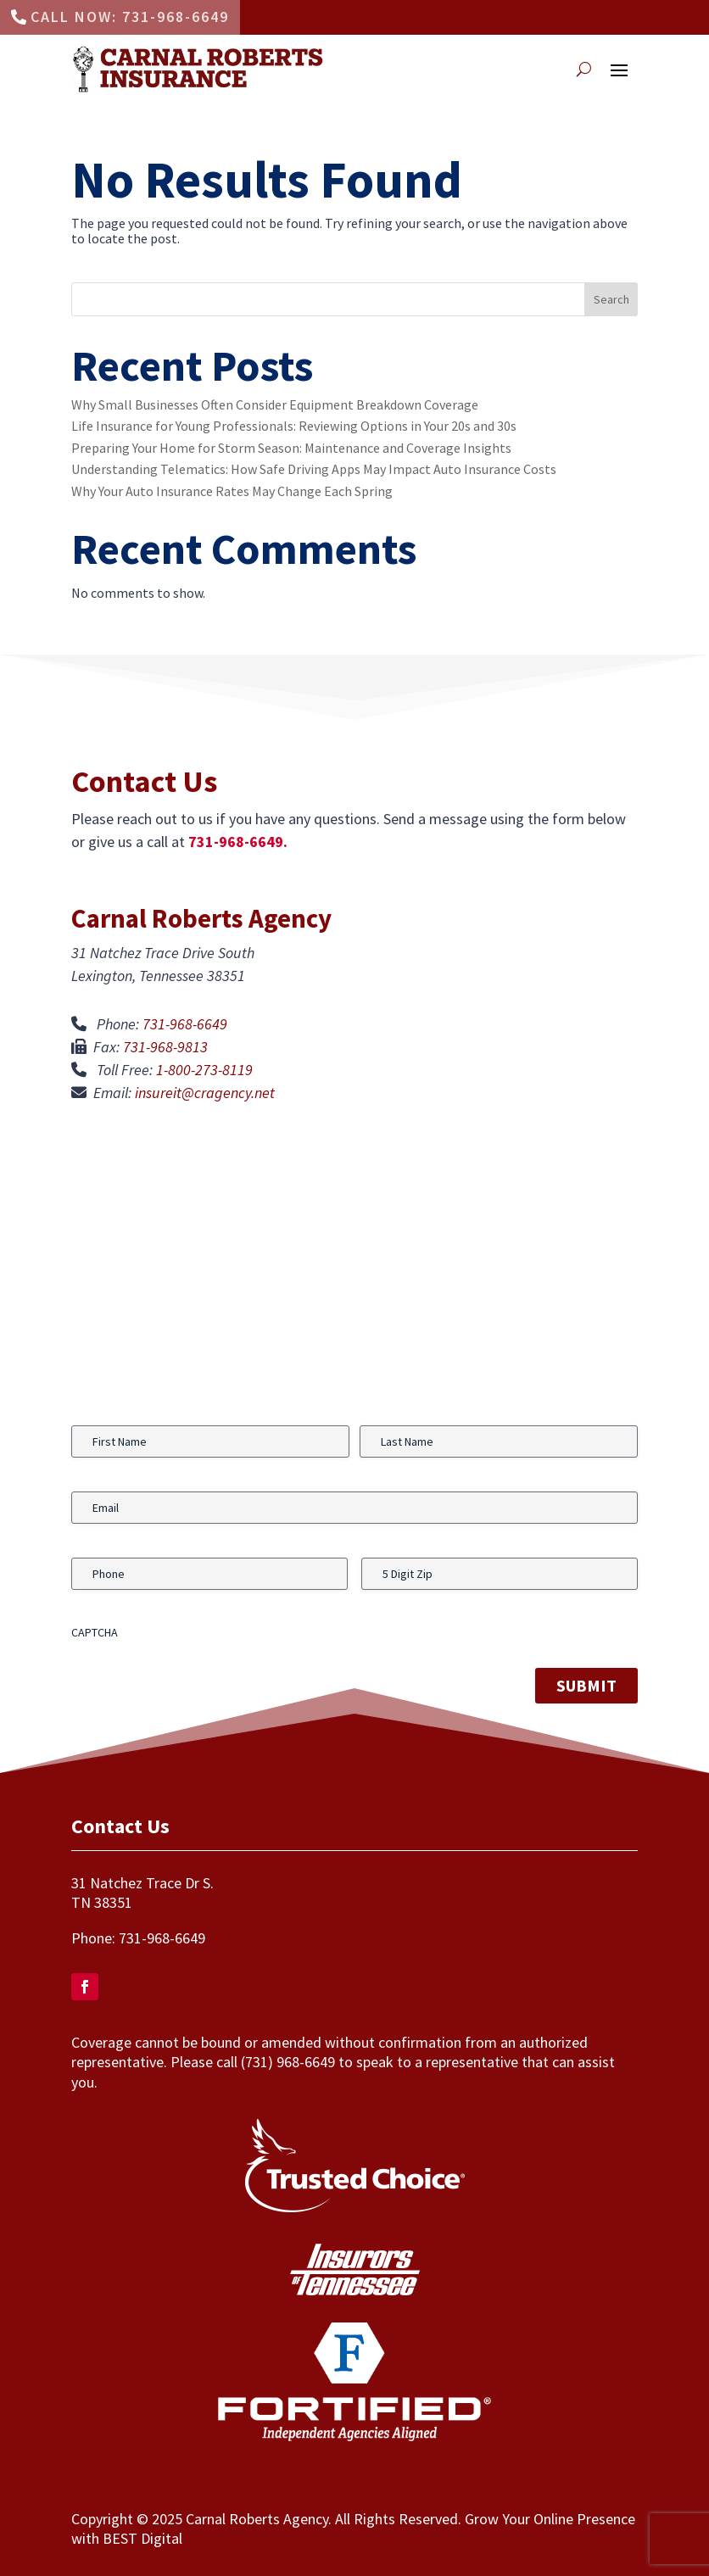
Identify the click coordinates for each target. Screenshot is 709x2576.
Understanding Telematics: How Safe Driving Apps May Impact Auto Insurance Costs (313, 468)
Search (611, 299)
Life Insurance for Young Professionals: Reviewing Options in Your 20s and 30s (293, 425)
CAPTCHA (94, 1632)
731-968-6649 (184, 1024)
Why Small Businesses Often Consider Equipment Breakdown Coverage (274, 404)
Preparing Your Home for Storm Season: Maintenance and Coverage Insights (291, 447)
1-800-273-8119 (204, 1069)
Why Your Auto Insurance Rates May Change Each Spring (232, 490)
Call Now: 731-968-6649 (130, 16)
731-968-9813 (165, 1047)
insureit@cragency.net (205, 1092)
